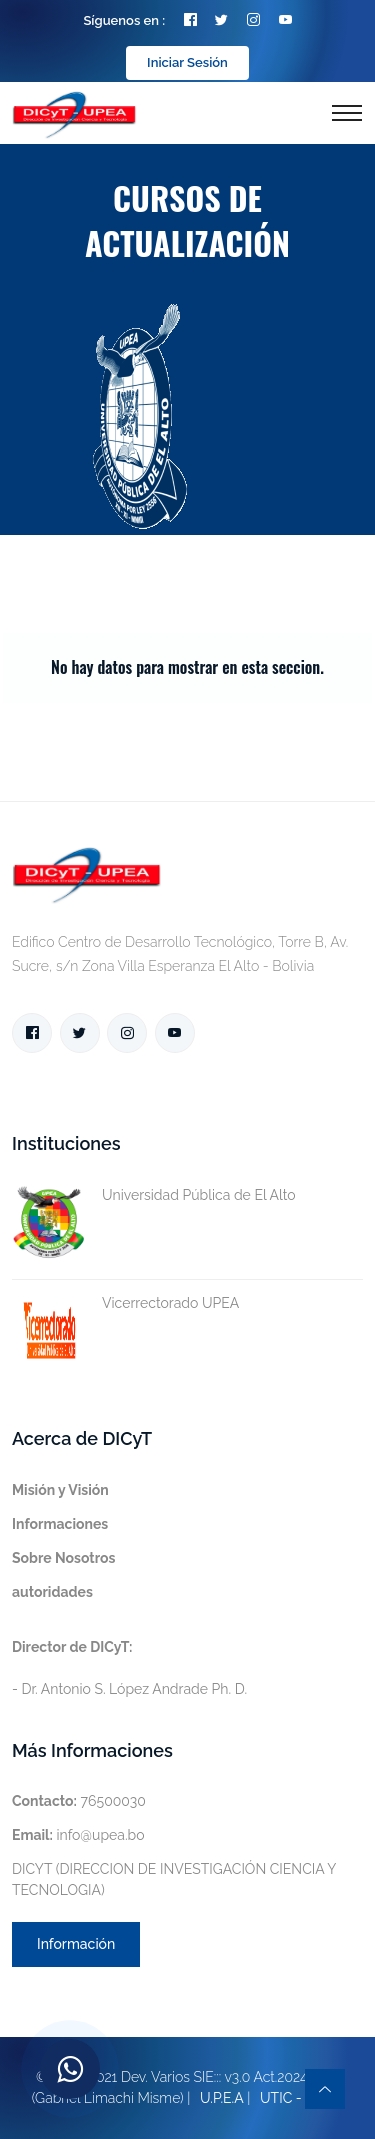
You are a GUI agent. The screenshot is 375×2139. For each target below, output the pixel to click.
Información (76, 1944)
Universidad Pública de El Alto (154, 1195)
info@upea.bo (78, 1835)
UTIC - (281, 2098)
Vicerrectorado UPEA (125, 1303)
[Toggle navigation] (347, 113)
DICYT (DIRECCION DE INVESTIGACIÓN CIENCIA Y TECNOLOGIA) (174, 1879)
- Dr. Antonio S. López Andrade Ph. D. (129, 1668)
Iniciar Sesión (187, 62)
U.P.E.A (222, 2098)
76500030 (79, 1801)
